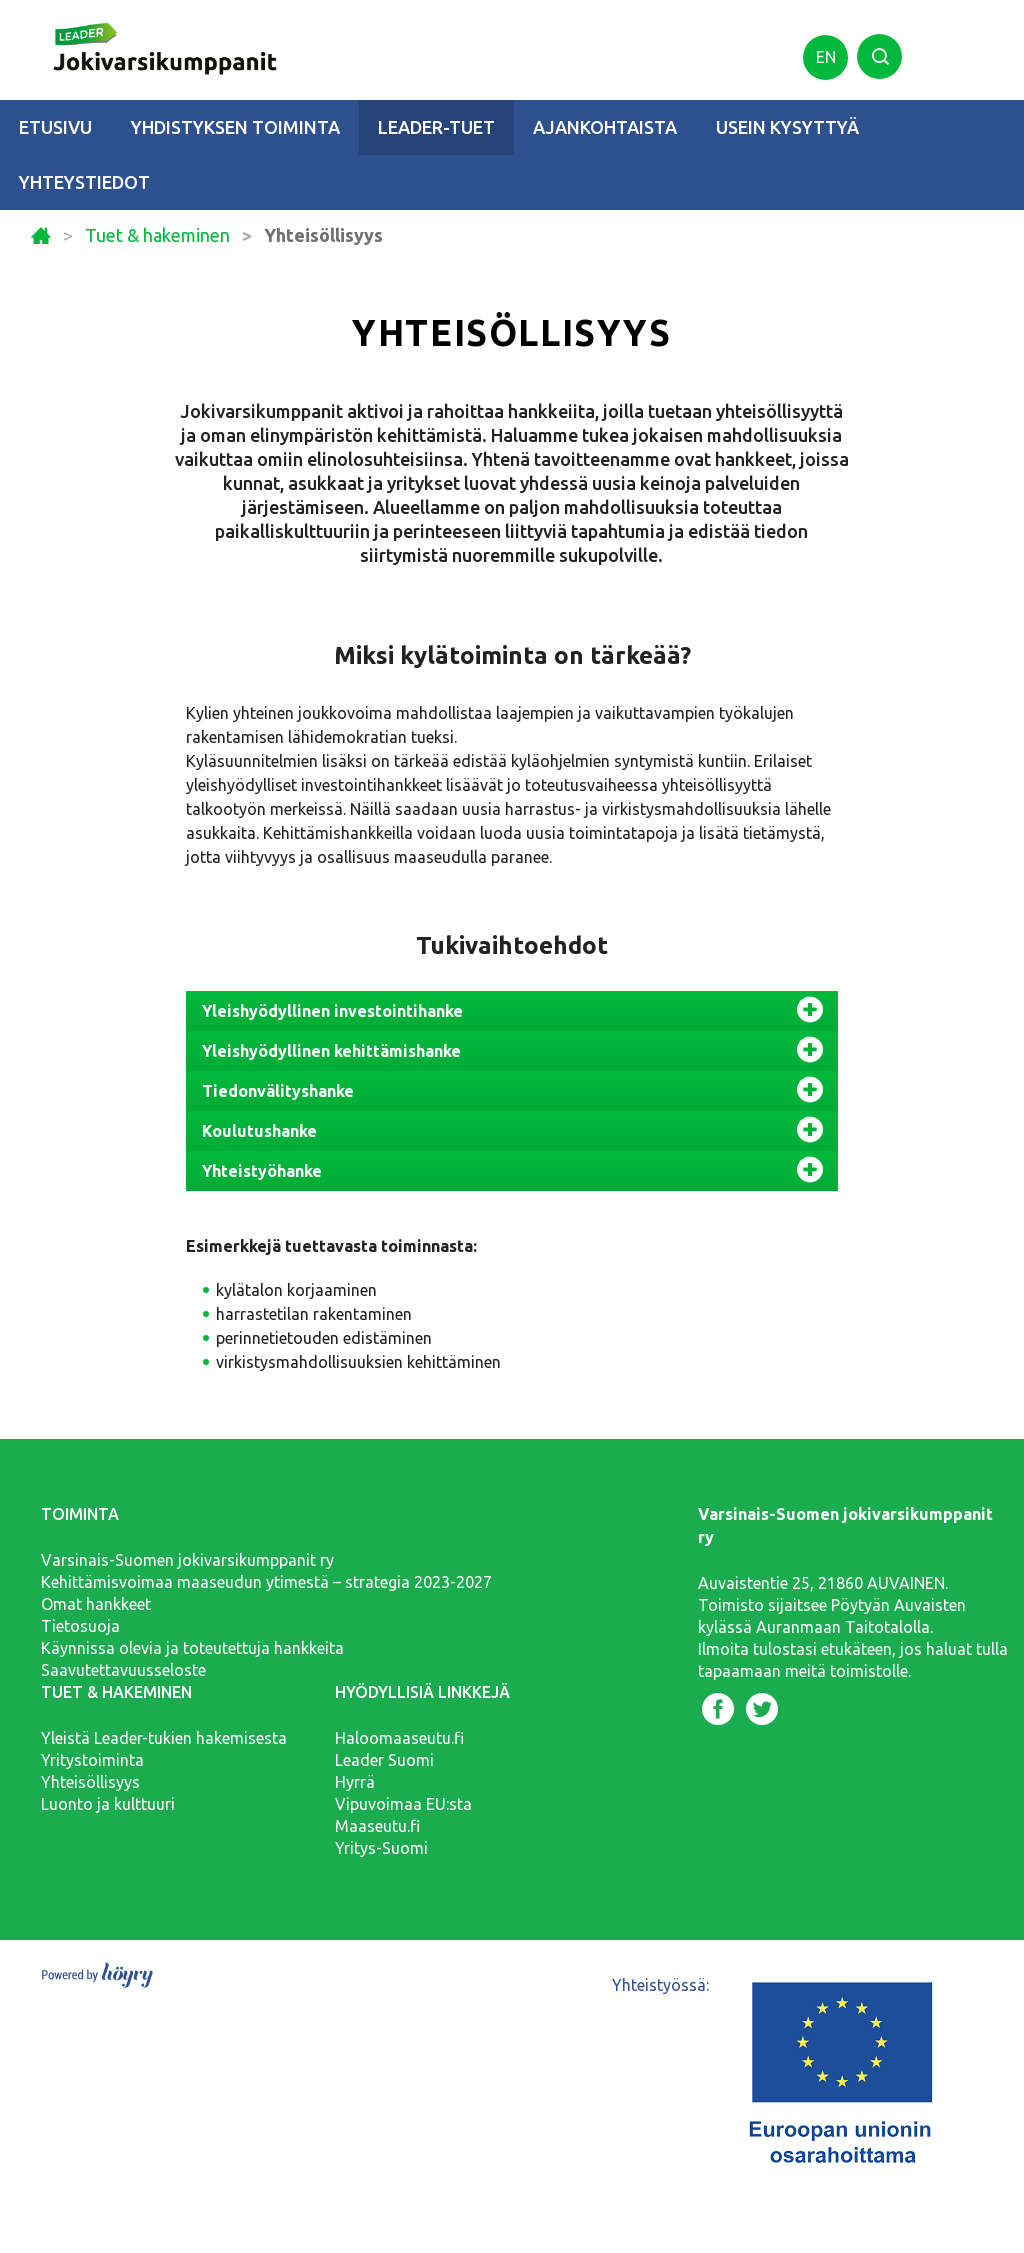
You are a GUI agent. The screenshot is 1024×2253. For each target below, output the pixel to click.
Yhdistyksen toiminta (235, 127)
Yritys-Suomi (381, 1848)
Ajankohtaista (605, 127)
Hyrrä (355, 1782)
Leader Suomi (384, 1760)
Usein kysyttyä (787, 127)
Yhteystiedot (84, 182)
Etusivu (55, 127)
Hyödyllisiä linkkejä (422, 1692)
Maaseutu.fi (377, 1826)
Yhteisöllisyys (90, 1782)
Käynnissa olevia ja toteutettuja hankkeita (192, 1648)
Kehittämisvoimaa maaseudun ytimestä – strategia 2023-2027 (266, 1582)
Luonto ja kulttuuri (108, 1804)
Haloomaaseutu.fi (399, 1738)
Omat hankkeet (96, 1604)
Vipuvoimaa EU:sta (403, 1804)
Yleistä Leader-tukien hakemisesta (164, 1738)
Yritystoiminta (92, 1760)
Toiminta (80, 1514)
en (826, 57)
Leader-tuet (436, 127)
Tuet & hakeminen (157, 235)
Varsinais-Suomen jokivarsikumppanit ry (187, 1560)
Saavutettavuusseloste (123, 1670)
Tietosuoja (80, 1626)
